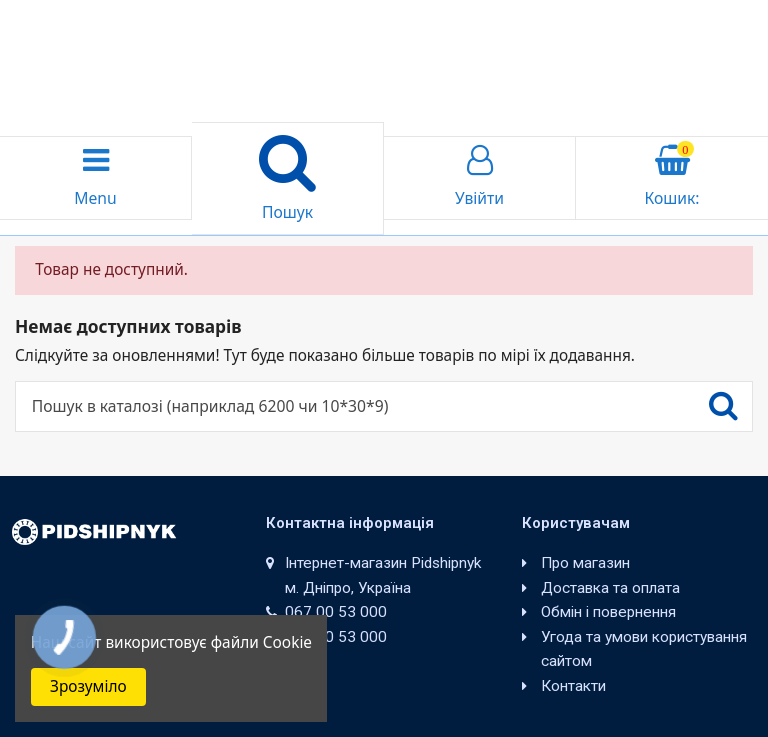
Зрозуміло (88, 686)
